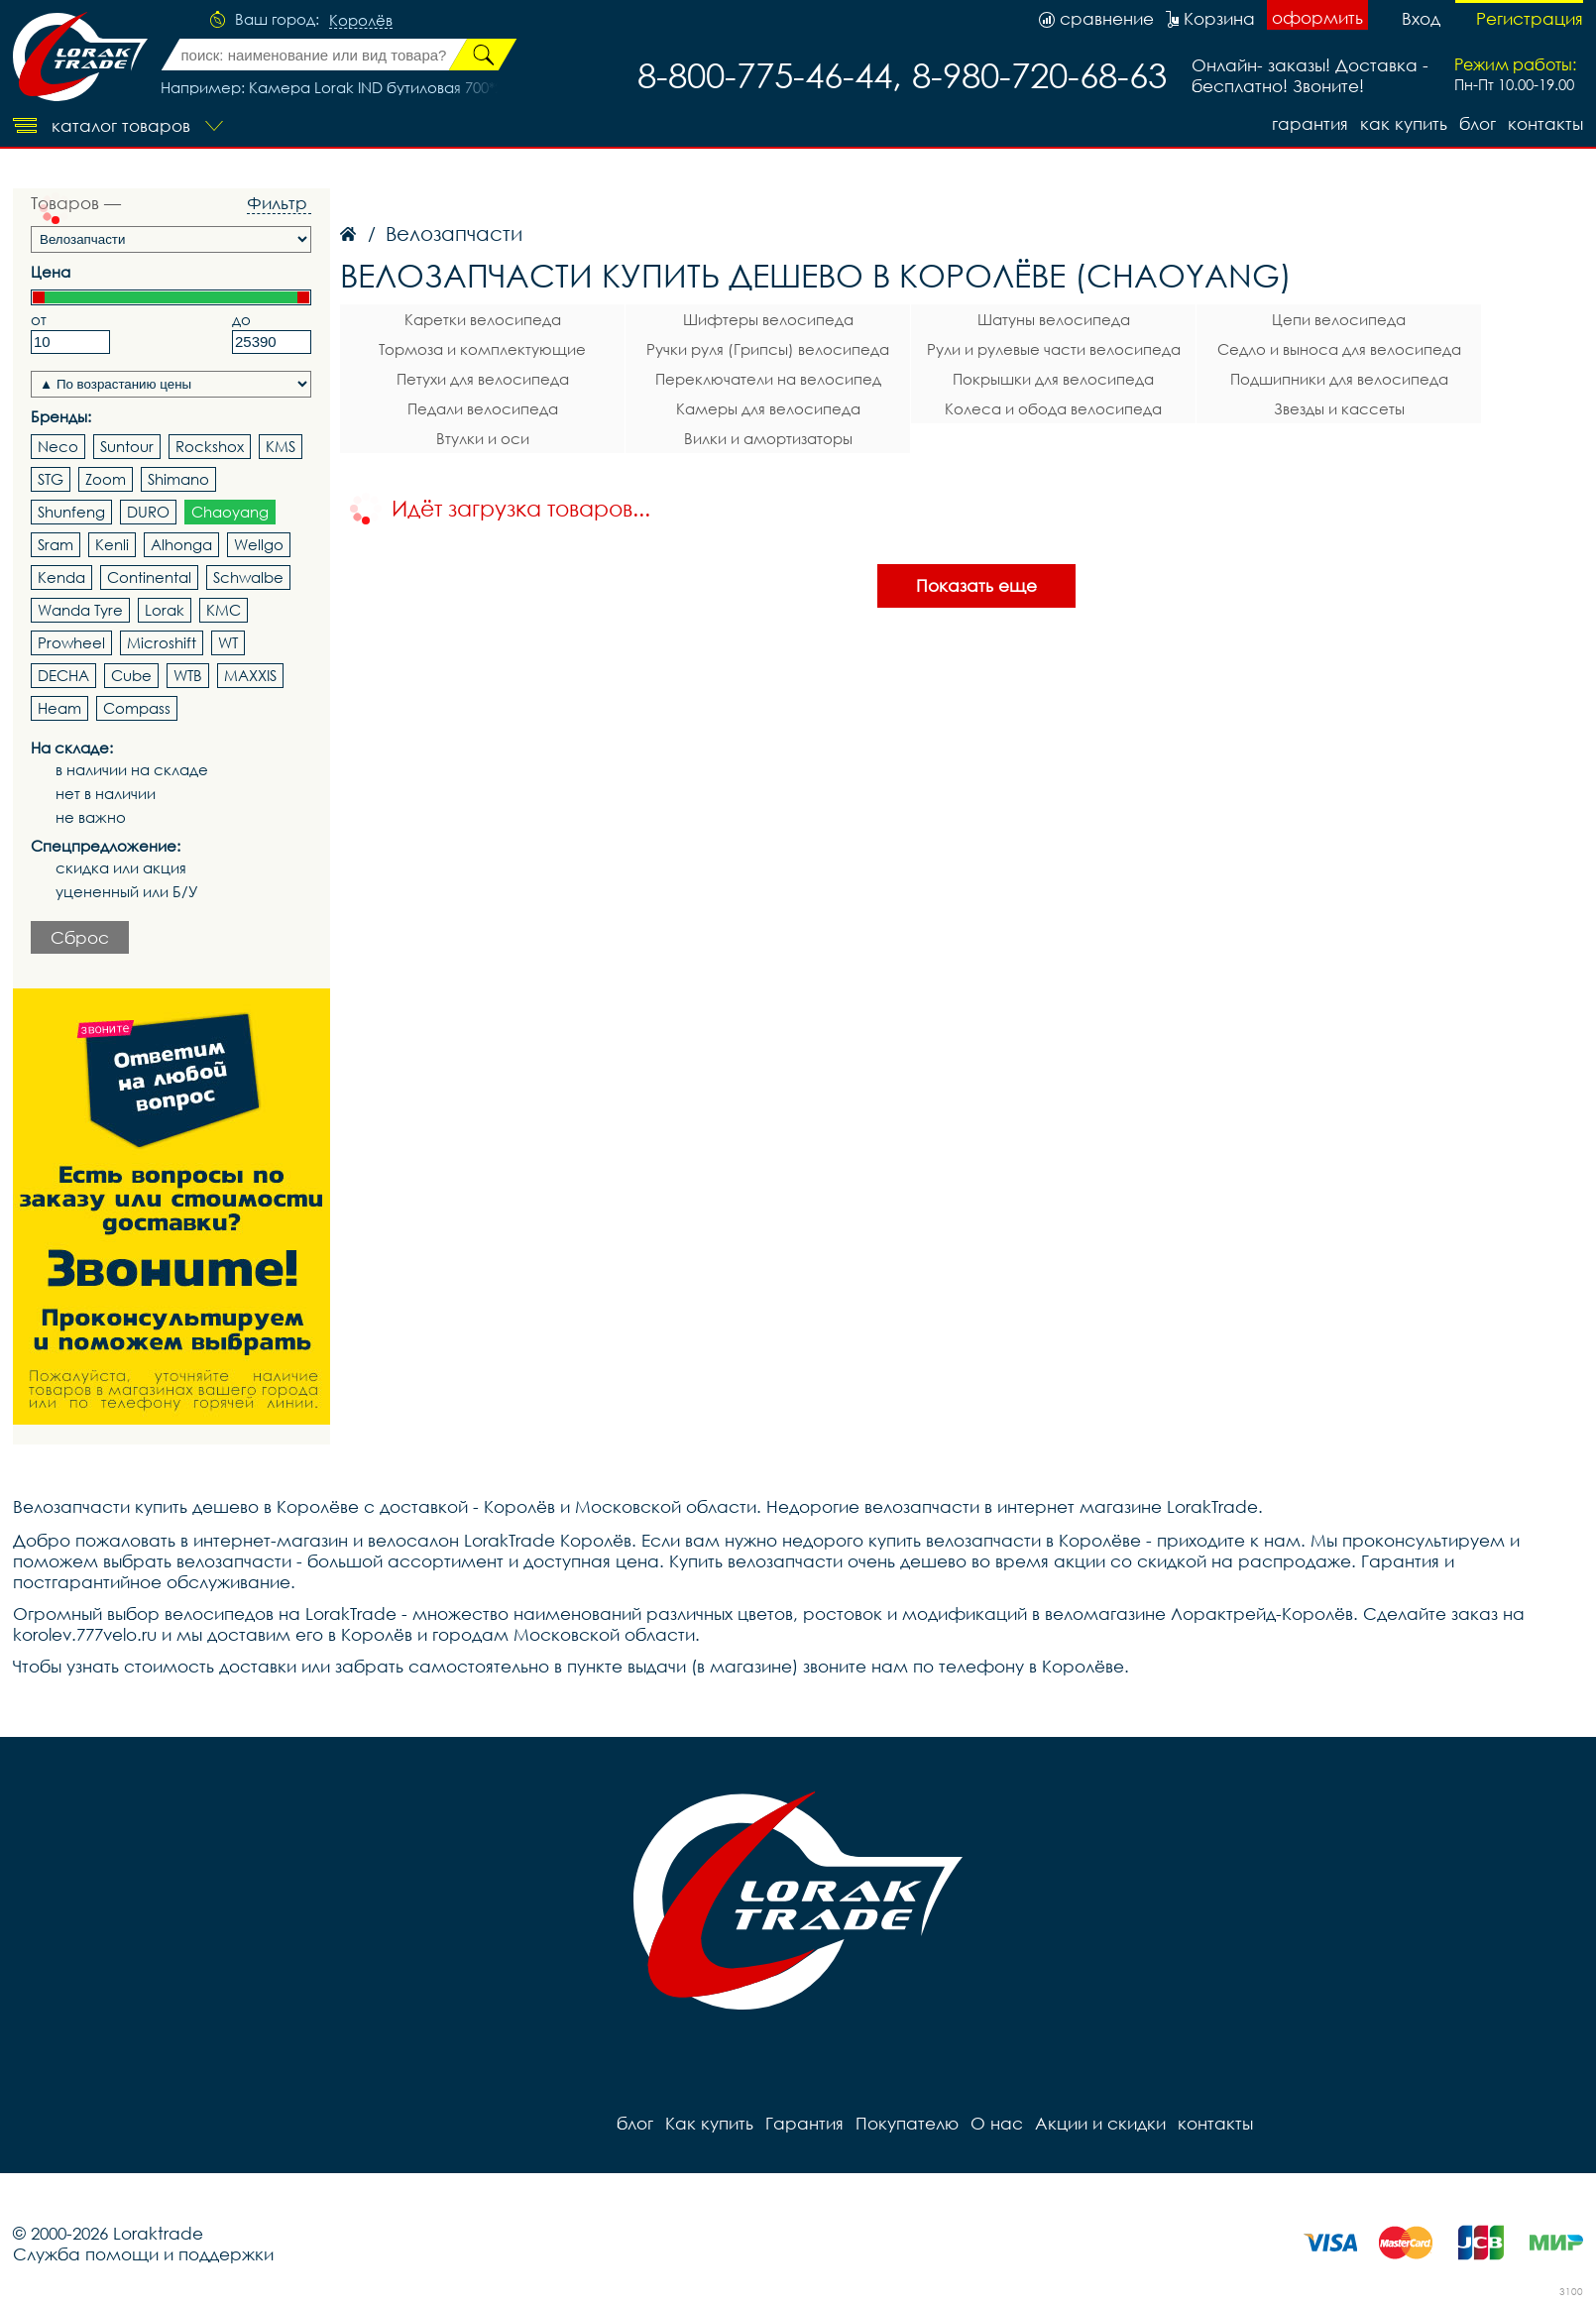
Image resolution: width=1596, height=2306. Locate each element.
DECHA (63, 675)
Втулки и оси (482, 438)
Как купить (1403, 123)
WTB (187, 675)
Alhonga (181, 544)
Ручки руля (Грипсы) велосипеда (767, 349)
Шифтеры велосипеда (768, 319)
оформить (1317, 17)
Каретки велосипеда (482, 319)
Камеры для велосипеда (768, 408)
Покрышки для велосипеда (1053, 379)
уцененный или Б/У (127, 891)
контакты (1545, 123)
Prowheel (71, 642)
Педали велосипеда (482, 408)
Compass (137, 708)
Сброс (80, 937)
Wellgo (259, 544)
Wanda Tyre (80, 610)
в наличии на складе (132, 769)
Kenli (112, 544)
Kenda (61, 577)
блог (1477, 123)
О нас (996, 2123)
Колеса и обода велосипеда (1053, 408)
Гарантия (1310, 123)
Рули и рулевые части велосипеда (1054, 349)
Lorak (164, 610)
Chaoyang (230, 511)
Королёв (361, 21)
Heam (59, 708)
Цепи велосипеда (1339, 319)
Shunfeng (71, 511)
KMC (223, 610)
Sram (55, 544)
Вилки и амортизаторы (768, 438)
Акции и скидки (1100, 2123)
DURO (148, 511)
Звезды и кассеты (1339, 408)
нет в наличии (106, 793)
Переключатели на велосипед (768, 379)
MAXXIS (250, 675)
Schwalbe (248, 577)
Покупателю (907, 2123)
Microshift (161, 642)
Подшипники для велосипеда (1339, 379)
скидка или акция (121, 868)
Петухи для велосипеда (483, 379)
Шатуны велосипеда (1053, 319)
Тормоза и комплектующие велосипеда (482, 352)
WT (228, 642)
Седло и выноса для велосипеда (1339, 349)
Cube (131, 675)
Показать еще (976, 585)
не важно (91, 817)
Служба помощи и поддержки (143, 2254)
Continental (149, 577)
